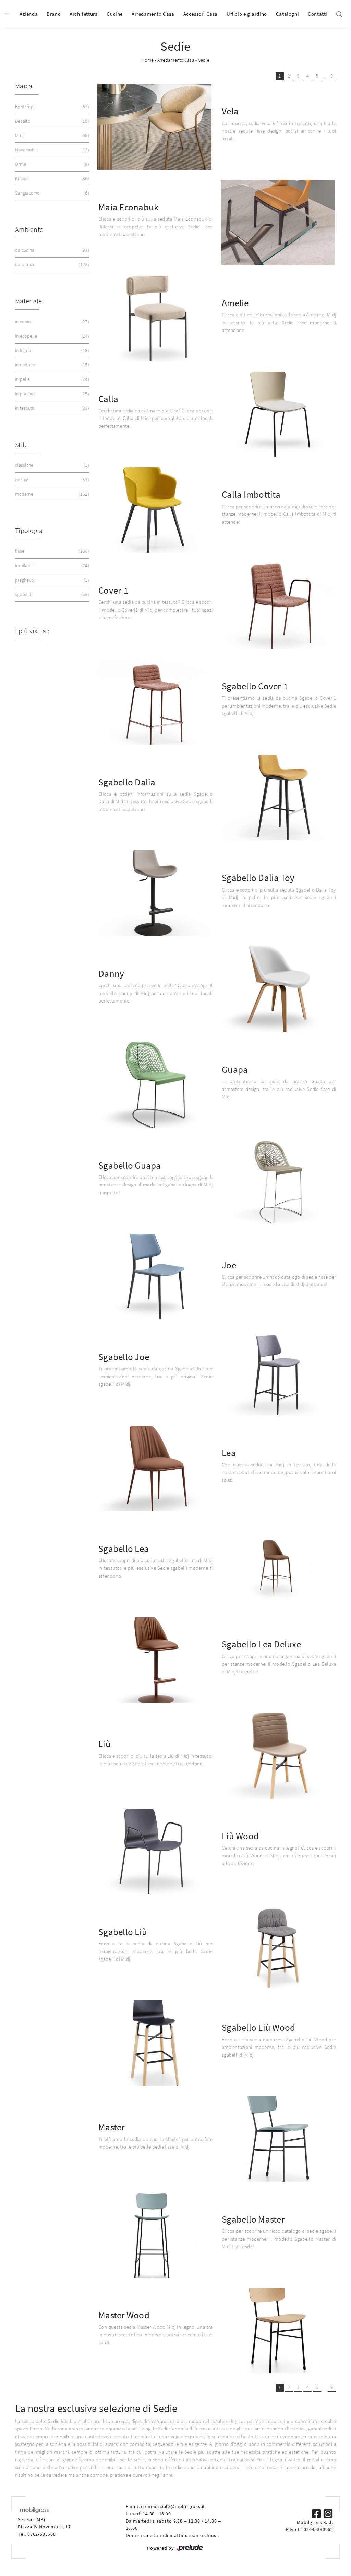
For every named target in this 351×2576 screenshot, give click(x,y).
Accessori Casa (200, 14)
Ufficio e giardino (247, 14)
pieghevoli (51, 580)
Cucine (115, 14)
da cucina (51, 250)
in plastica (51, 393)
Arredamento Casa (153, 14)
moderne (51, 494)
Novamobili (51, 149)
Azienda (29, 14)
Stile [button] (21, 444)
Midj (51, 135)
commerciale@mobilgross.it (173, 2506)
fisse (51, 551)
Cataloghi (287, 14)
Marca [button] (23, 86)
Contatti (317, 14)
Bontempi (51, 106)
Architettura (84, 14)
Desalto (51, 121)
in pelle (51, 379)
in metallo (51, 365)
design (51, 479)
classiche (51, 465)
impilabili (51, 565)
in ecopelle (51, 336)
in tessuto (51, 408)
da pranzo (51, 264)
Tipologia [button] (29, 530)
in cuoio (51, 321)
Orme (51, 164)
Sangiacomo (51, 193)
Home (148, 60)
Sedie (203, 60)
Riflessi (51, 178)
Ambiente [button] (29, 229)
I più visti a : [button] (32, 630)
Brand (54, 14)
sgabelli (51, 594)
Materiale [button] (28, 301)
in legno (51, 350)
